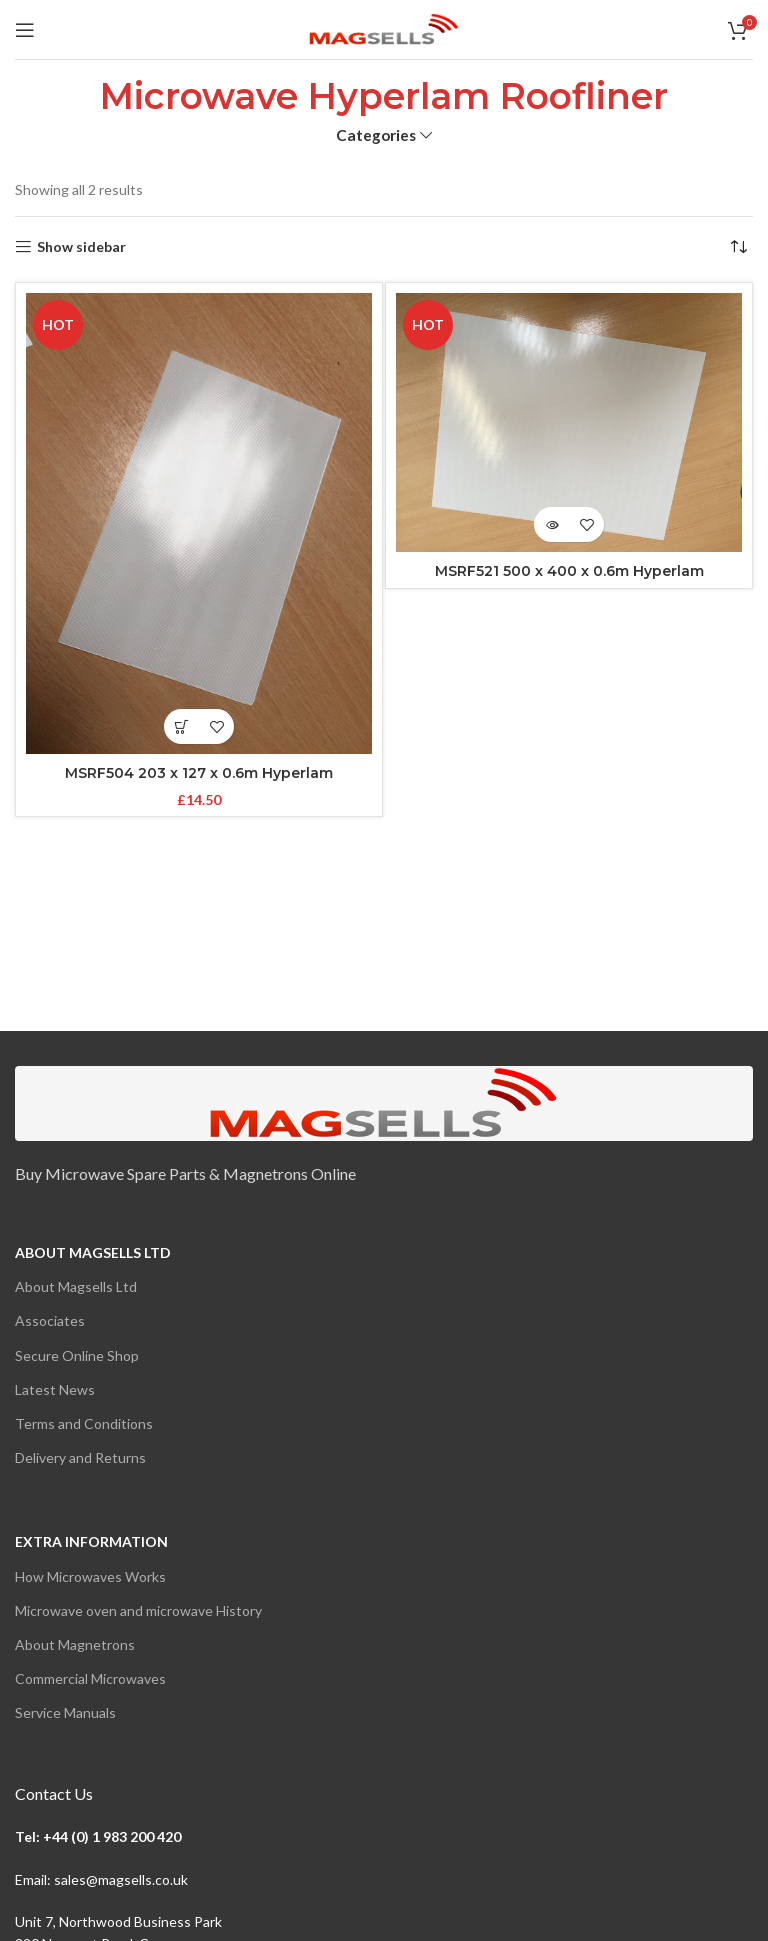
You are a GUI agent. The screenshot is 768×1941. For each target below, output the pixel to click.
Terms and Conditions (84, 1423)
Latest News (55, 1389)
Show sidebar (81, 247)
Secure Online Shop (77, 1355)
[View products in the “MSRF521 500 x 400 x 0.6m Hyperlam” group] (551, 524)
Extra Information (91, 1541)
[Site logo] (384, 27)
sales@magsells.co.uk (121, 1879)
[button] (181, 726)
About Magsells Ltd (93, 1252)
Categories (376, 135)
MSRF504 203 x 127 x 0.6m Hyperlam (199, 773)
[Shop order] (738, 247)
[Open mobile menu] (25, 30)
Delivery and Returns (80, 1457)
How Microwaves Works (90, 1576)
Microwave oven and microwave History (138, 1610)
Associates (50, 1320)
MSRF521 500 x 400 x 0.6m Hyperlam (569, 571)
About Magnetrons (75, 1644)
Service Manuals (65, 1712)
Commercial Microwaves (90, 1678)
